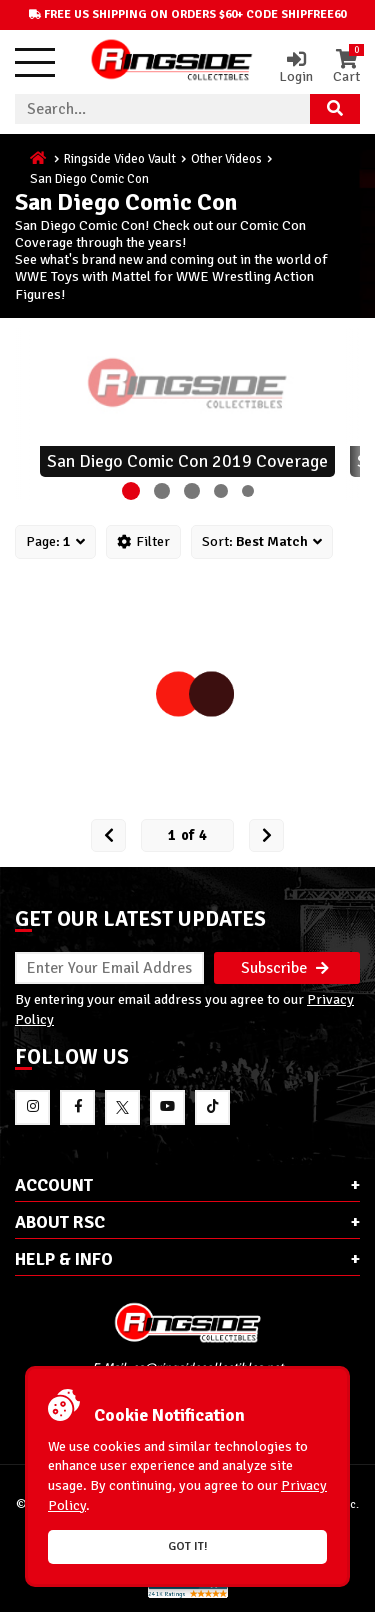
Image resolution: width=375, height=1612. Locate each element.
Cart (346, 67)
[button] (131, 491)
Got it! (188, 1546)
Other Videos (226, 159)
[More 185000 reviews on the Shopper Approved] (188, 1594)
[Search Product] (335, 109)
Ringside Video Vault (120, 159)
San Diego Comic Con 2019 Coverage (187, 461)
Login (296, 67)
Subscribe (285, 968)
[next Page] (266, 835)
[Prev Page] (108, 835)
